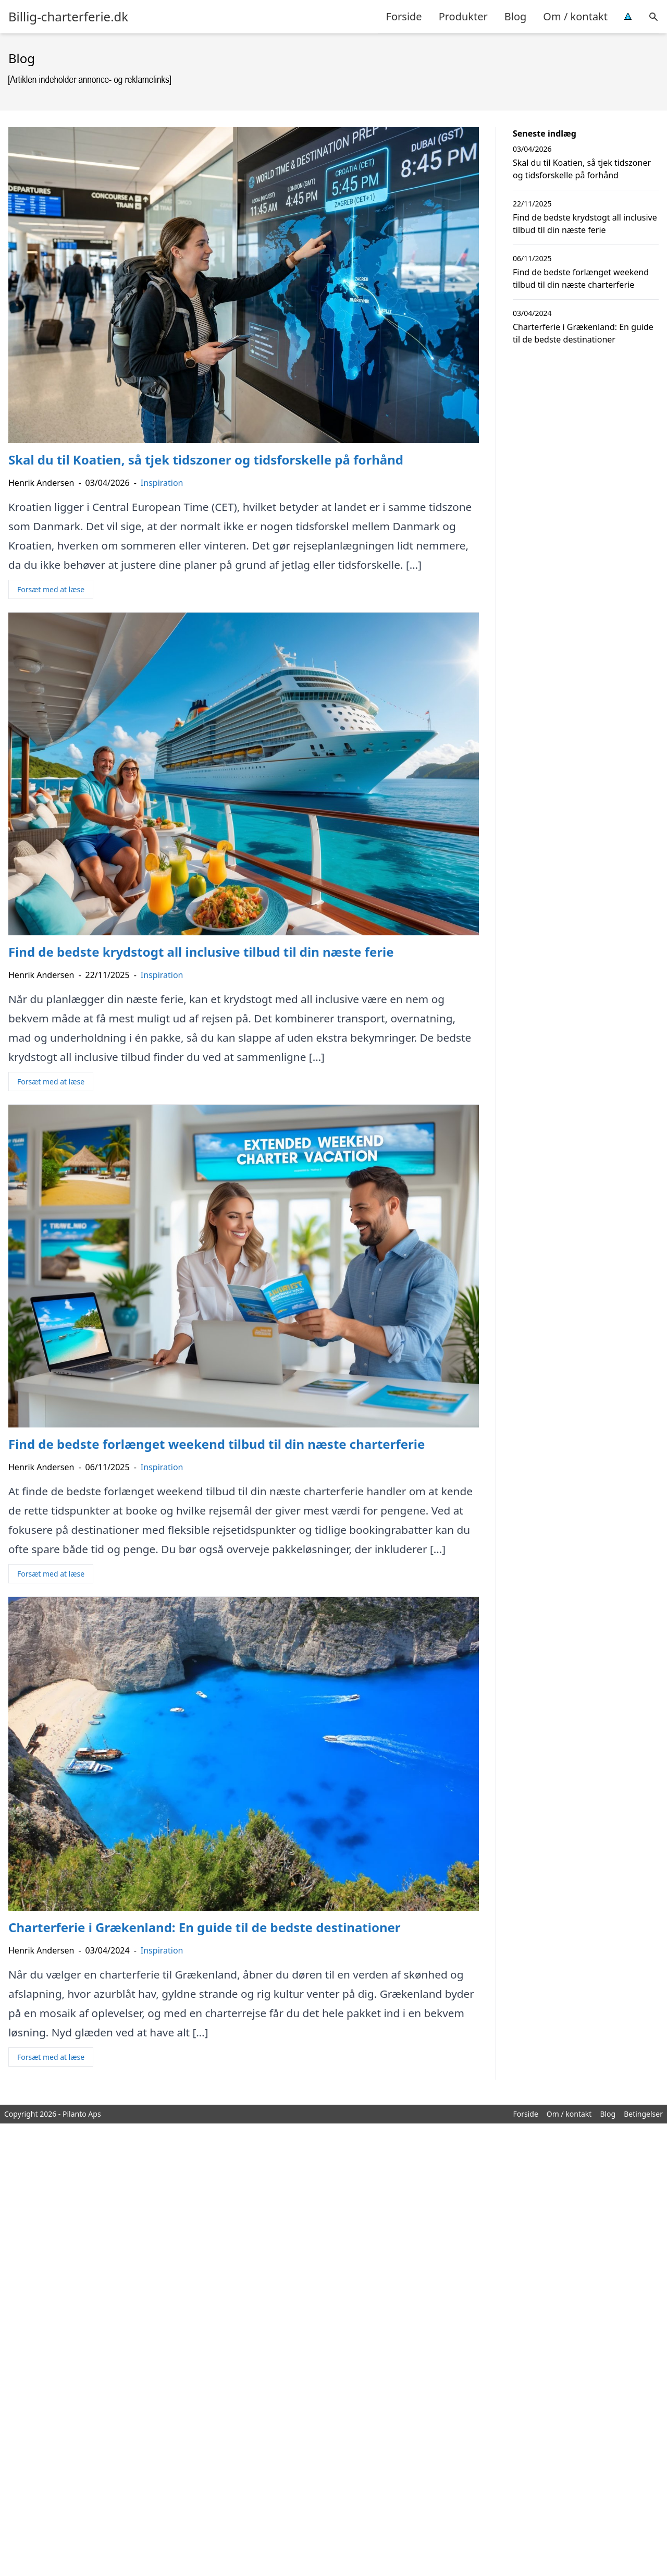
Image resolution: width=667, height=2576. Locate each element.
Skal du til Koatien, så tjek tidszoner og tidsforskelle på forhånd (582, 169)
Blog (515, 16)
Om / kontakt (575, 16)
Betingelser (643, 2114)
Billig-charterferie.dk (68, 16)
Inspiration (162, 483)
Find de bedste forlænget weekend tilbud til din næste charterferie (581, 278)
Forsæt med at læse (50, 589)
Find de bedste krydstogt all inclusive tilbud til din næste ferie (585, 224)
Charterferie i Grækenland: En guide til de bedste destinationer (583, 333)
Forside (404, 16)
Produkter (463, 16)
